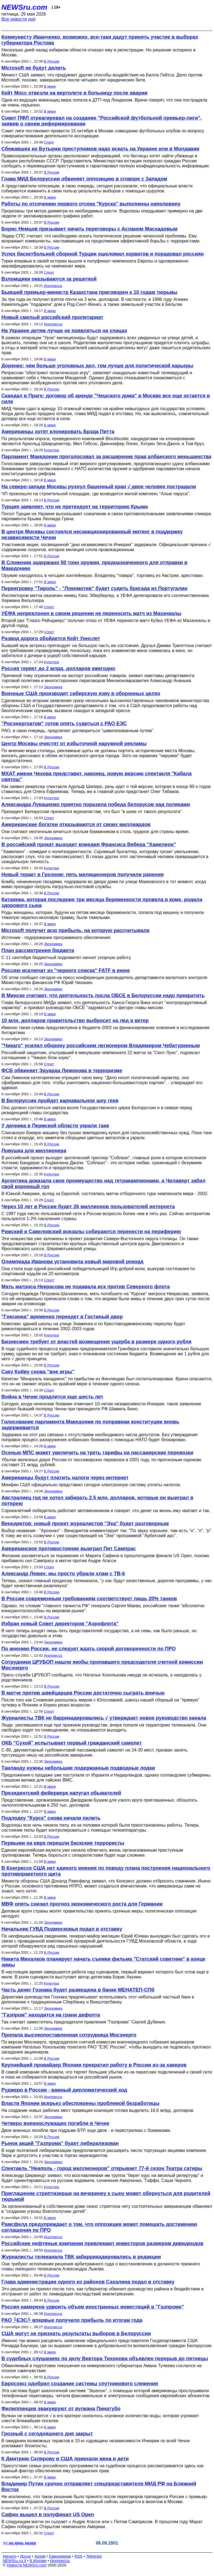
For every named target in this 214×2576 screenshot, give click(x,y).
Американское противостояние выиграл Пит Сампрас (68, 1548)
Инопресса (53, 286)
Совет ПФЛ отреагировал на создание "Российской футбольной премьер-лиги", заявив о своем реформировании (101, 121)
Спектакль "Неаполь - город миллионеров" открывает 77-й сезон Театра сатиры (101, 2168)
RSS (78, 2556)
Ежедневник (60, 2556)
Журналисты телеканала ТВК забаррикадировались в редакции (81, 2257)
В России (51, 61)
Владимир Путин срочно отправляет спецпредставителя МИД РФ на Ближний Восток (98, 2486)
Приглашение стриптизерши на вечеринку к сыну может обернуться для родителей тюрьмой (105, 2196)
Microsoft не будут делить (33, 68)
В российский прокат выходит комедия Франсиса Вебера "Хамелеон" (88, 844)
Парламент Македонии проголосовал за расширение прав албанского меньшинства (106, 456)
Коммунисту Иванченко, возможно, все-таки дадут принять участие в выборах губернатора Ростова (99, 40)
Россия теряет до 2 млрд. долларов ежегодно (58, 668)
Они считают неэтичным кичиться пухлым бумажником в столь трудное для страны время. (95, 831)
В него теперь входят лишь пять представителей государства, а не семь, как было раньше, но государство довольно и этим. (99, 1633)
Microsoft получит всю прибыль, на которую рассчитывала (75, 930)
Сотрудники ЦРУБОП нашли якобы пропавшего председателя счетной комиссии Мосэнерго (102, 1665)
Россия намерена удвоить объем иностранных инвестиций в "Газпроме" (92, 2307)
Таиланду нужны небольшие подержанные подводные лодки (78, 1768)
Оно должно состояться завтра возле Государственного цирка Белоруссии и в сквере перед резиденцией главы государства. (96, 1110)
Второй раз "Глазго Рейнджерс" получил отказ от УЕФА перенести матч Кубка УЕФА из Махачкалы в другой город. (105, 623)
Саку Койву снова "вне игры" (38, 1371)
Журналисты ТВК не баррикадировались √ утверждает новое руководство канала (103, 1718)
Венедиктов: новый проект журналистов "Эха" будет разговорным (85, 1523)
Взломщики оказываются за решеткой (49, 279)
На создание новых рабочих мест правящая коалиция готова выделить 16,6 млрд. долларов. (97, 2110)
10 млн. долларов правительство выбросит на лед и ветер (75, 1020)
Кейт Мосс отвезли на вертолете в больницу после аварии (74, 93)
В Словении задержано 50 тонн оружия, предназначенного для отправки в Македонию (94, 565)
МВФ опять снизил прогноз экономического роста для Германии (82, 1904)
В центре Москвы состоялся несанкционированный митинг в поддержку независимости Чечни (92, 534)
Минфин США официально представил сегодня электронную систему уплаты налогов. (91, 1484)
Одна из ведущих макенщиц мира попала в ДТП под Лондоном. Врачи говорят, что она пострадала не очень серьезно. (104, 102)
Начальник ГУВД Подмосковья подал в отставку (61, 1929)
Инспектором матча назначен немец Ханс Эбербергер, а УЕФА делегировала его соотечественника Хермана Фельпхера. (105, 598)
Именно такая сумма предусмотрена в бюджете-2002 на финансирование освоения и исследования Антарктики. (105, 1030)
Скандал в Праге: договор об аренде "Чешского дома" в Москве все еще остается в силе (105, 398)
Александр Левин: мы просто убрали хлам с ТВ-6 (63, 1573)
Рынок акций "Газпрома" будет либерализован (60, 2143)
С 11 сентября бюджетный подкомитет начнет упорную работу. (66, 957)
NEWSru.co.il (14, 2560)
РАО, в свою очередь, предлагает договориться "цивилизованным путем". (78, 730)
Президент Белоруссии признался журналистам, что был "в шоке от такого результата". (92, 811)
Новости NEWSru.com (27, 2565)
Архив (40, 2556)
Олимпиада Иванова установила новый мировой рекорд (72, 1261)
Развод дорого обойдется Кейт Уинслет (50, 638)
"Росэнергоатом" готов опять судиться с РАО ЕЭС (64, 723)
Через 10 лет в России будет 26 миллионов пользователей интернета (88, 1206)
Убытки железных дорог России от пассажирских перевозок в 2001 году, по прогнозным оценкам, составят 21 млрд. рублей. (101, 1462)
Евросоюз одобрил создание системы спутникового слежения (79, 2383)
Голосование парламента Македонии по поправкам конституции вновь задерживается (90, 1424)
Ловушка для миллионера (33, 1150)
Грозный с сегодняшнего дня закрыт (47, 2433)
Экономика (53, 687)
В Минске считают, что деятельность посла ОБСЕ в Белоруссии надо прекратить (103, 995)
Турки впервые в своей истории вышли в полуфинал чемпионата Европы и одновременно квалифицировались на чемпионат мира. (94, 263)
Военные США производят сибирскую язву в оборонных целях (80, 693)
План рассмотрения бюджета (37, 950)
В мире (50, 86)
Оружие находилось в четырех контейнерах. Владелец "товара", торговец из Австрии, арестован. (102, 575)
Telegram (94, 2556)
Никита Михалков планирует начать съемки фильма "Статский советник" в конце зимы (103, 1962)
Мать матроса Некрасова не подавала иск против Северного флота (85, 1286)
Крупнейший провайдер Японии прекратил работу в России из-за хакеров (93, 2065)
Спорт (49, 142)
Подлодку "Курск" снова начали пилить (51, 1818)
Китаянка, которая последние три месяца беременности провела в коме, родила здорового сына (101, 902)
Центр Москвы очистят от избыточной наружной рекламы (74, 743)
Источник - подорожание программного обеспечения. (56, 937)
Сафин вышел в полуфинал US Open (47, 2514)
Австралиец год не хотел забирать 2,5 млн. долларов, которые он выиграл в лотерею (97, 1500)
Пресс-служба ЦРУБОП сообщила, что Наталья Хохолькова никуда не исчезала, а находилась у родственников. (101, 1677)
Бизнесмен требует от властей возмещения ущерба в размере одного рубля (96, 1341)
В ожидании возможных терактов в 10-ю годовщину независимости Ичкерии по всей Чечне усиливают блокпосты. (95, 2443)
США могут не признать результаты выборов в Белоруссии (76, 2333)
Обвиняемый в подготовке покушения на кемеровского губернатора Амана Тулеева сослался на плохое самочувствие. (101, 2368)
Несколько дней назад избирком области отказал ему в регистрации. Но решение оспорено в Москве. (98, 52)
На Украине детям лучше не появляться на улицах (64, 330)
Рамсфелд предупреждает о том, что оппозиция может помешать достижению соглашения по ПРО (99, 2227)
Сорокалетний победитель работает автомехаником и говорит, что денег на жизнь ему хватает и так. (105, 1510)
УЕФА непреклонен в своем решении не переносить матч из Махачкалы (91, 613)
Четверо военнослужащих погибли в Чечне (55, 2123)
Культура (51, 450)
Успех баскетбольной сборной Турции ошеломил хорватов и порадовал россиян (102, 254)
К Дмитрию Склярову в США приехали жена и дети (65, 2458)
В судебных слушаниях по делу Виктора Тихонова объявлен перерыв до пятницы (104, 2358)
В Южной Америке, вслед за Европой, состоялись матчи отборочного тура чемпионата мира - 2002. (104, 1193)
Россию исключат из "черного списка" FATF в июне (65, 970)
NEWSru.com (24, 7)
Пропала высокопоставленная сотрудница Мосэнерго (68, 2035)
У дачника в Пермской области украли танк (55, 1125)
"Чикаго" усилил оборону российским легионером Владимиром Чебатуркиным (100, 1045)
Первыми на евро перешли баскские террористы (62, 1843)
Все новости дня (18, 19)
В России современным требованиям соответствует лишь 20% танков (89, 1598)
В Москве (38, 2560)
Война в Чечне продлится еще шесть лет (52, 1397)
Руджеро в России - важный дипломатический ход (64, 2090)
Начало (9, 2556)
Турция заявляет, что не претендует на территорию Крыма (74, 506)
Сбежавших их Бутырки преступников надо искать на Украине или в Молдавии (100, 149)
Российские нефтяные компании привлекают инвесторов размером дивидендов (102, 2243)
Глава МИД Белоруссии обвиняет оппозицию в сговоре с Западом (84, 179)
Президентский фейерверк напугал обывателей (61, 1793)
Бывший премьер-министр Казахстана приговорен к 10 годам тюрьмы (89, 292)
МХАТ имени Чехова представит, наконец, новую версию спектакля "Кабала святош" (96, 776)
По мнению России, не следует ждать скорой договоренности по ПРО (88, 1648)
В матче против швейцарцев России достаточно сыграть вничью (83, 1693)
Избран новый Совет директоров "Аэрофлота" (59, 1623)
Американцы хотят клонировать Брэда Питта (58, 431)
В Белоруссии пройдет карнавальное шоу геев (59, 1100)
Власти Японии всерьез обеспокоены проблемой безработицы (80, 2103)
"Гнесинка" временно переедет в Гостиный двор (62, 1316)
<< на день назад (19, 2543)
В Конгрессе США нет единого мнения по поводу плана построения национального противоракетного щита (105, 1871)
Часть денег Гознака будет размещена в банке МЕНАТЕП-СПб (77, 1990)
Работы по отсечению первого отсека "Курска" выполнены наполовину (91, 204)
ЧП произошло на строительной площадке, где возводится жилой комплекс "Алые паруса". (95, 493)
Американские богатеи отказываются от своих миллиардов (75, 824)
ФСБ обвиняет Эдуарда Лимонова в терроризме (61, 1070)
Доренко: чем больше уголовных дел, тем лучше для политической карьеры (97, 365)
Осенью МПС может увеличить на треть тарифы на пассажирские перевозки (97, 1452)
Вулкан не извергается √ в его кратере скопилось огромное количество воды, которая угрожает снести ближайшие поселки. (100, 2418)
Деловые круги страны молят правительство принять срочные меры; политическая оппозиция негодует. (98, 1913)
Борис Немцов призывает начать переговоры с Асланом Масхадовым (89, 229)
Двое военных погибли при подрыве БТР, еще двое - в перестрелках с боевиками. (86, 2130)
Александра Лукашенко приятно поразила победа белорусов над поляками (95, 804)
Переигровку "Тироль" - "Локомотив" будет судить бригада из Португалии (94, 588)
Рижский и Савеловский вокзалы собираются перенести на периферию (91, 1231)
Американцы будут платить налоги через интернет (64, 1477)
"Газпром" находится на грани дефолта (50, 2015)
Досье (25, 2556)
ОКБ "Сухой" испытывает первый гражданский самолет (71, 1743)
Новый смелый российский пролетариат (52, 317)
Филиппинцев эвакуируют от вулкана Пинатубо (61, 2408)
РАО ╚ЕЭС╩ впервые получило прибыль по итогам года (71, 2320)
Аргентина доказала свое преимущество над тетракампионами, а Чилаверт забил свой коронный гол (103, 1183)
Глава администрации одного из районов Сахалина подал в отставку (87, 2282)
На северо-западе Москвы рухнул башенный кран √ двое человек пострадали (98, 486)
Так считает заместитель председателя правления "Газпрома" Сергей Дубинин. (83, 2022)
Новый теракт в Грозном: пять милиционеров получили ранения (82, 874)
